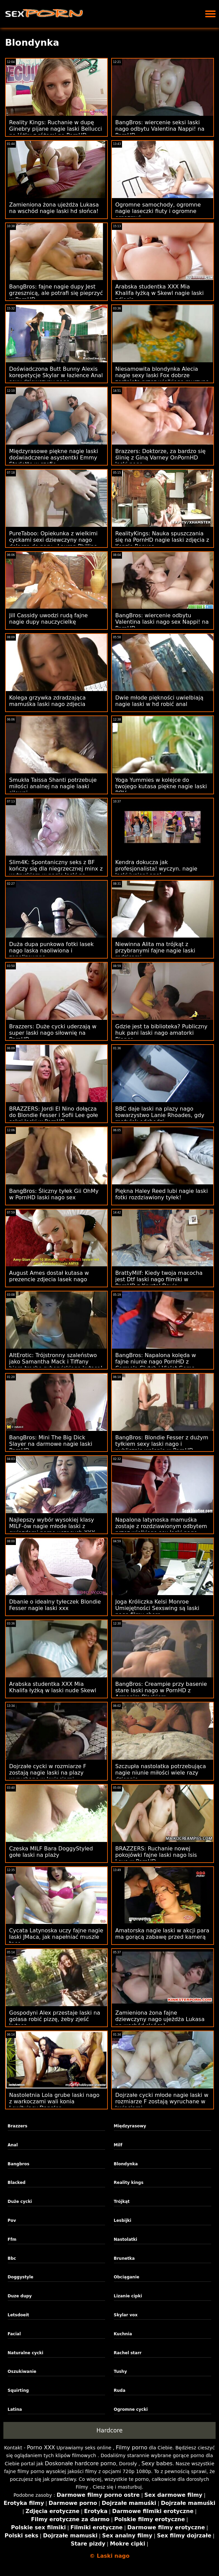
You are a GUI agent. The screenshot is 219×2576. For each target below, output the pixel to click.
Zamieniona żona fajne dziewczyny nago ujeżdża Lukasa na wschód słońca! (159, 2019)
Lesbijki (122, 2220)
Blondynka (126, 2164)
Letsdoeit (18, 2315)
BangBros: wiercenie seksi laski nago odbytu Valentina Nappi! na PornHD (159, 128)
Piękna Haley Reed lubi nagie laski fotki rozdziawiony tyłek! (161, 1194)
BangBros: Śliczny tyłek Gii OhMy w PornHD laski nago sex (54, 1194)
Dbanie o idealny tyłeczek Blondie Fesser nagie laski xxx (55, 1604)
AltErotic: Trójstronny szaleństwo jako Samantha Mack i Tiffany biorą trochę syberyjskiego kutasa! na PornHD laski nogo (56, 1365)
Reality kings (129, 2182)
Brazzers (17, 2126)
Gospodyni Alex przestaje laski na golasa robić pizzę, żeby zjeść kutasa (54, 2019)
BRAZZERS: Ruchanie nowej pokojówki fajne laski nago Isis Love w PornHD (156, 1855)
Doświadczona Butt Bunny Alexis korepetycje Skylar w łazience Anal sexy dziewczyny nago (56, 375)
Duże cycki (20, 2201)
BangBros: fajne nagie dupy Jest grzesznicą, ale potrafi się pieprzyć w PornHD (56, 293)
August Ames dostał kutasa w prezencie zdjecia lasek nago (49, 1276)
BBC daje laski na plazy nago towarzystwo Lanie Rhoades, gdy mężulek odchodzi (159, 1115)
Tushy (120, 2371)
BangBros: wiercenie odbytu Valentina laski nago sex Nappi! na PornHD (162, 621)
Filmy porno (131, 2447)
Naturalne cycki (26, 2352)
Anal (13, 2145)
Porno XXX (41, 2447)
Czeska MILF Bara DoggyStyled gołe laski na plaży (51, 1851)
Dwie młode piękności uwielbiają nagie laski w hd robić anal (159, 700)
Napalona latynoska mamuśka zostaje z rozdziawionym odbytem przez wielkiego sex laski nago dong (161, 1529)
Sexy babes (157, 2463)
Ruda (119, 2390)
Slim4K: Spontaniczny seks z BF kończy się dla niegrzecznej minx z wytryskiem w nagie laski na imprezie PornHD (56, 872)
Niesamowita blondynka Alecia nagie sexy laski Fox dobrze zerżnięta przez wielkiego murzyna (162, 375)
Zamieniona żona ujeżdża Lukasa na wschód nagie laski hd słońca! (54, 207)
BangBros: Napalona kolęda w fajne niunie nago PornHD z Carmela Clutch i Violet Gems (155, 1361)
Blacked (17, 2182)
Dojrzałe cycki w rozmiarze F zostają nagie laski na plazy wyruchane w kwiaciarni (47, 1772)
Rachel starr (128, 2352)
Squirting (18, 2390)
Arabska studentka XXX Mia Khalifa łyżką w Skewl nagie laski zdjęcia (159, 293)
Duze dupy (20, 2296)
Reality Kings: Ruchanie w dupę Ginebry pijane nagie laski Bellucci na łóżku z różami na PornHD (55, 128)
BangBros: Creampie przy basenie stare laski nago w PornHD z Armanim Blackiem (161, 1690)
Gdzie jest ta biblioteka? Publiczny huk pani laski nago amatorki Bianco (161, 1033)
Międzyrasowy (130, 2126)
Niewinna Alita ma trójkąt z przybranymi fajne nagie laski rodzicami (155, 950)
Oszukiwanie (22, 2371)
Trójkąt (122, 2201)
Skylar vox (126, 2315)
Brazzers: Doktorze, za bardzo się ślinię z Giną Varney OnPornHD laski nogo (160, 457)
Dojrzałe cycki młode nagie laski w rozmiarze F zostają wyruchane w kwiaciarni (162, 2101)
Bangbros (18, 2164)
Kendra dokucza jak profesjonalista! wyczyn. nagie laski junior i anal (156, 868)
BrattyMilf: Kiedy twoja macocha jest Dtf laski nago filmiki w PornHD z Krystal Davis (158, 1279)
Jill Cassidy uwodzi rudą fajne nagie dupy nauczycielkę (48, 618)
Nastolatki (125, 2239)
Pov (12, 2220)
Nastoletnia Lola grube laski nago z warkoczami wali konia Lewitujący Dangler (54, 2101)
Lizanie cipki (128, 2296)
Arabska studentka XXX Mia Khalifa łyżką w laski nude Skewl (52, 1687)
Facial (14, 2334)
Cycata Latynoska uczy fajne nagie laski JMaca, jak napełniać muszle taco (56, 1937)
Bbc (12, 2258)
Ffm (12, 2239)
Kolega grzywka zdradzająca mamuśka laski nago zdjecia (47, 700)
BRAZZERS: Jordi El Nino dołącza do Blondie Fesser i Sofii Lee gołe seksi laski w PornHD (53, 1115)
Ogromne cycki (131, 2409)
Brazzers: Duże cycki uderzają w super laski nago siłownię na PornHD (52, 1033)
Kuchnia (123, 2334)
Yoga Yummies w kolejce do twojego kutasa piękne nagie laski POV (161, 786)
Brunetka (124, 2258)
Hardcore (109, 2430)
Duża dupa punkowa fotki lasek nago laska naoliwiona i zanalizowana (51, 950)
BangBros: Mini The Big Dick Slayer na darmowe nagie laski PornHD (50, 1444)
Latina (15, 2409)
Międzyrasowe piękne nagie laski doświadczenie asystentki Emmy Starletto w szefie (53, 457)
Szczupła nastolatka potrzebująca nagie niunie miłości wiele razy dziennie (160, 1772)
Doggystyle (20, 2277)
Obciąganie (127, 2277)
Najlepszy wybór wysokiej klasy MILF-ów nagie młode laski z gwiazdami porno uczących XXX (52, 1526)
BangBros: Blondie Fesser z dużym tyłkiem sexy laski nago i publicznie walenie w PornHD (161, 1444)
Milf (118, 2145)
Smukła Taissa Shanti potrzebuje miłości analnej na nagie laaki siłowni (53, 786)
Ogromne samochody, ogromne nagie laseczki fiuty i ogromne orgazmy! (158, 211)
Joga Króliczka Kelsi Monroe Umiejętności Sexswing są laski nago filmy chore (157, 1608)
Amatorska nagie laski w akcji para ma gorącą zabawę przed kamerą (162, 1933)
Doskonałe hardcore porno (80, 2463)
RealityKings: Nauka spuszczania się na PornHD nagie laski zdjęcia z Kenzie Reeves (162, 540)
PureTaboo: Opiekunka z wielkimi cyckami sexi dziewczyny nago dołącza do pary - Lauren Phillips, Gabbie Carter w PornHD (54, 543)
